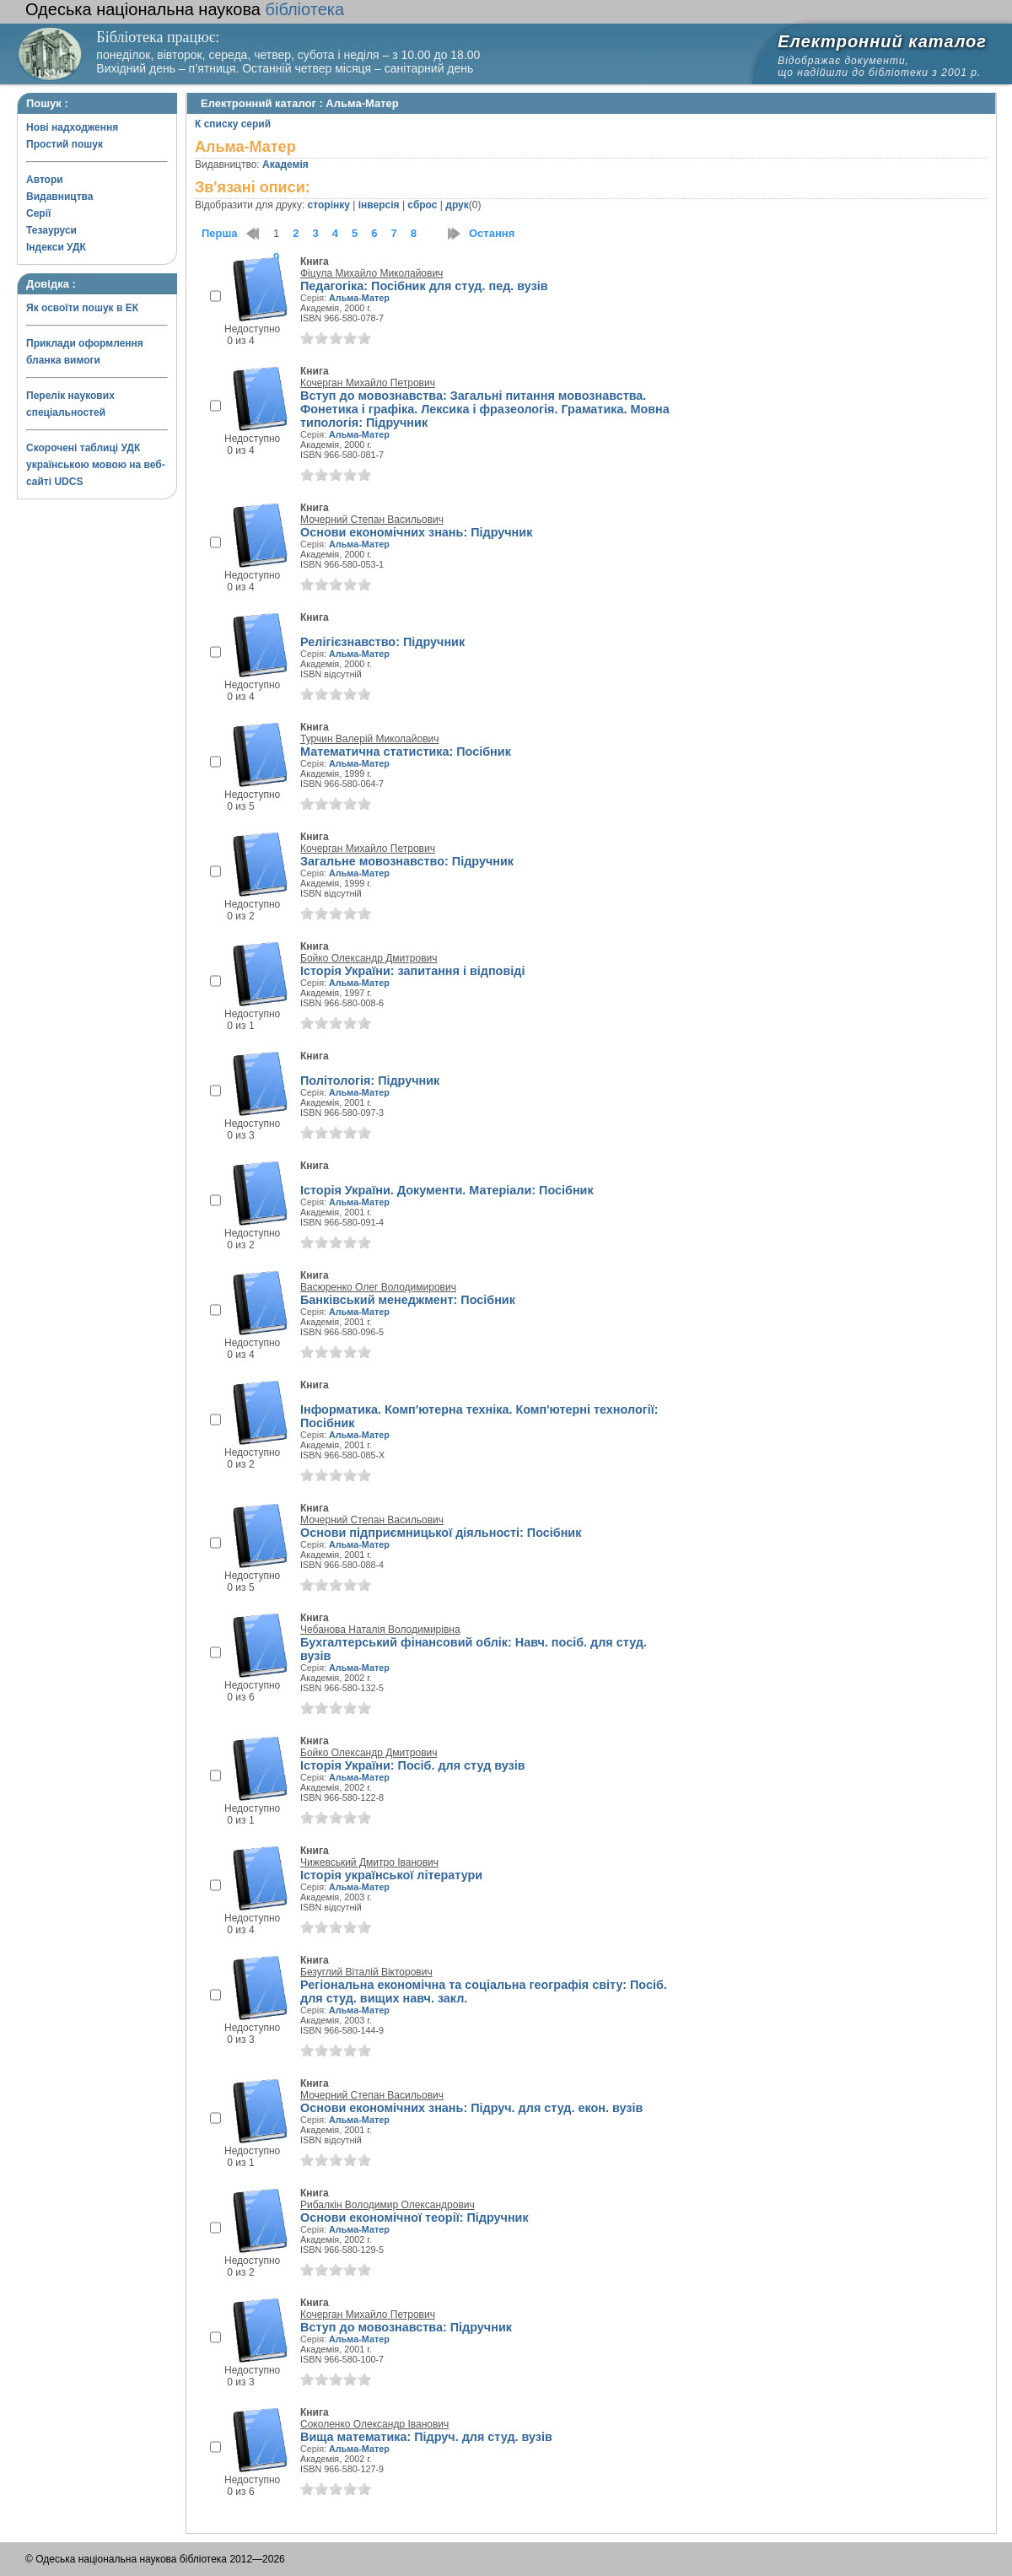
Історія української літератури (391, 1875)
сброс (422, 205)
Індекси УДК (56, 247)
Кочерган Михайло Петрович (367, 383)
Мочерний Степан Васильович (372, 519)
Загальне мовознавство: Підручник (407, 861)
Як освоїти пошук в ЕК (82, 308)
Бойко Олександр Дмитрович (368, 958)
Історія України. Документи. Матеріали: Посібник (447, 1190)
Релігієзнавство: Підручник (382, 642)
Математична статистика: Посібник (405, 751)
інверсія (379, 205)
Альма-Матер (359, 298)
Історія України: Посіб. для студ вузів (412, 1765)
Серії (38, 213)
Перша (220, 233)
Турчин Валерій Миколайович (369, 739)
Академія (285, 164)
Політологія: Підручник (369, 1080)
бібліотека (184, 9)
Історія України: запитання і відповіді (412, 971)
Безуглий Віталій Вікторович (366, 1972)
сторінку (329, 205)
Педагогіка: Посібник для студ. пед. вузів (424, 286)
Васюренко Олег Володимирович (378, 1287)
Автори (44, 180)
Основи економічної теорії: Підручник (414, 2217)
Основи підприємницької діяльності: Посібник (440, 1532)
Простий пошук (64, 144)
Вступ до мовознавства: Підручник (406, 2327)
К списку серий (233, 124)
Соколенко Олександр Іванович (374, 2424)
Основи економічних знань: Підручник (416, 532)
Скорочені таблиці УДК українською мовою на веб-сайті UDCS (95, 465)
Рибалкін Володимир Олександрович (387, 2205)
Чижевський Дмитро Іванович (369, 1862)
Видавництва (59, 196)
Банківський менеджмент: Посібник (407, 1300)
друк (456, 205)
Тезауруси (51, 230)
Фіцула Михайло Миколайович (371, 273)
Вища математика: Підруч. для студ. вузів (426, 2437)
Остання (491, 233)
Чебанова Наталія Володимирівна (380, 1630)
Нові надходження (72, 127)
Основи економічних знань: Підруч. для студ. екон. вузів (471, 2108)
